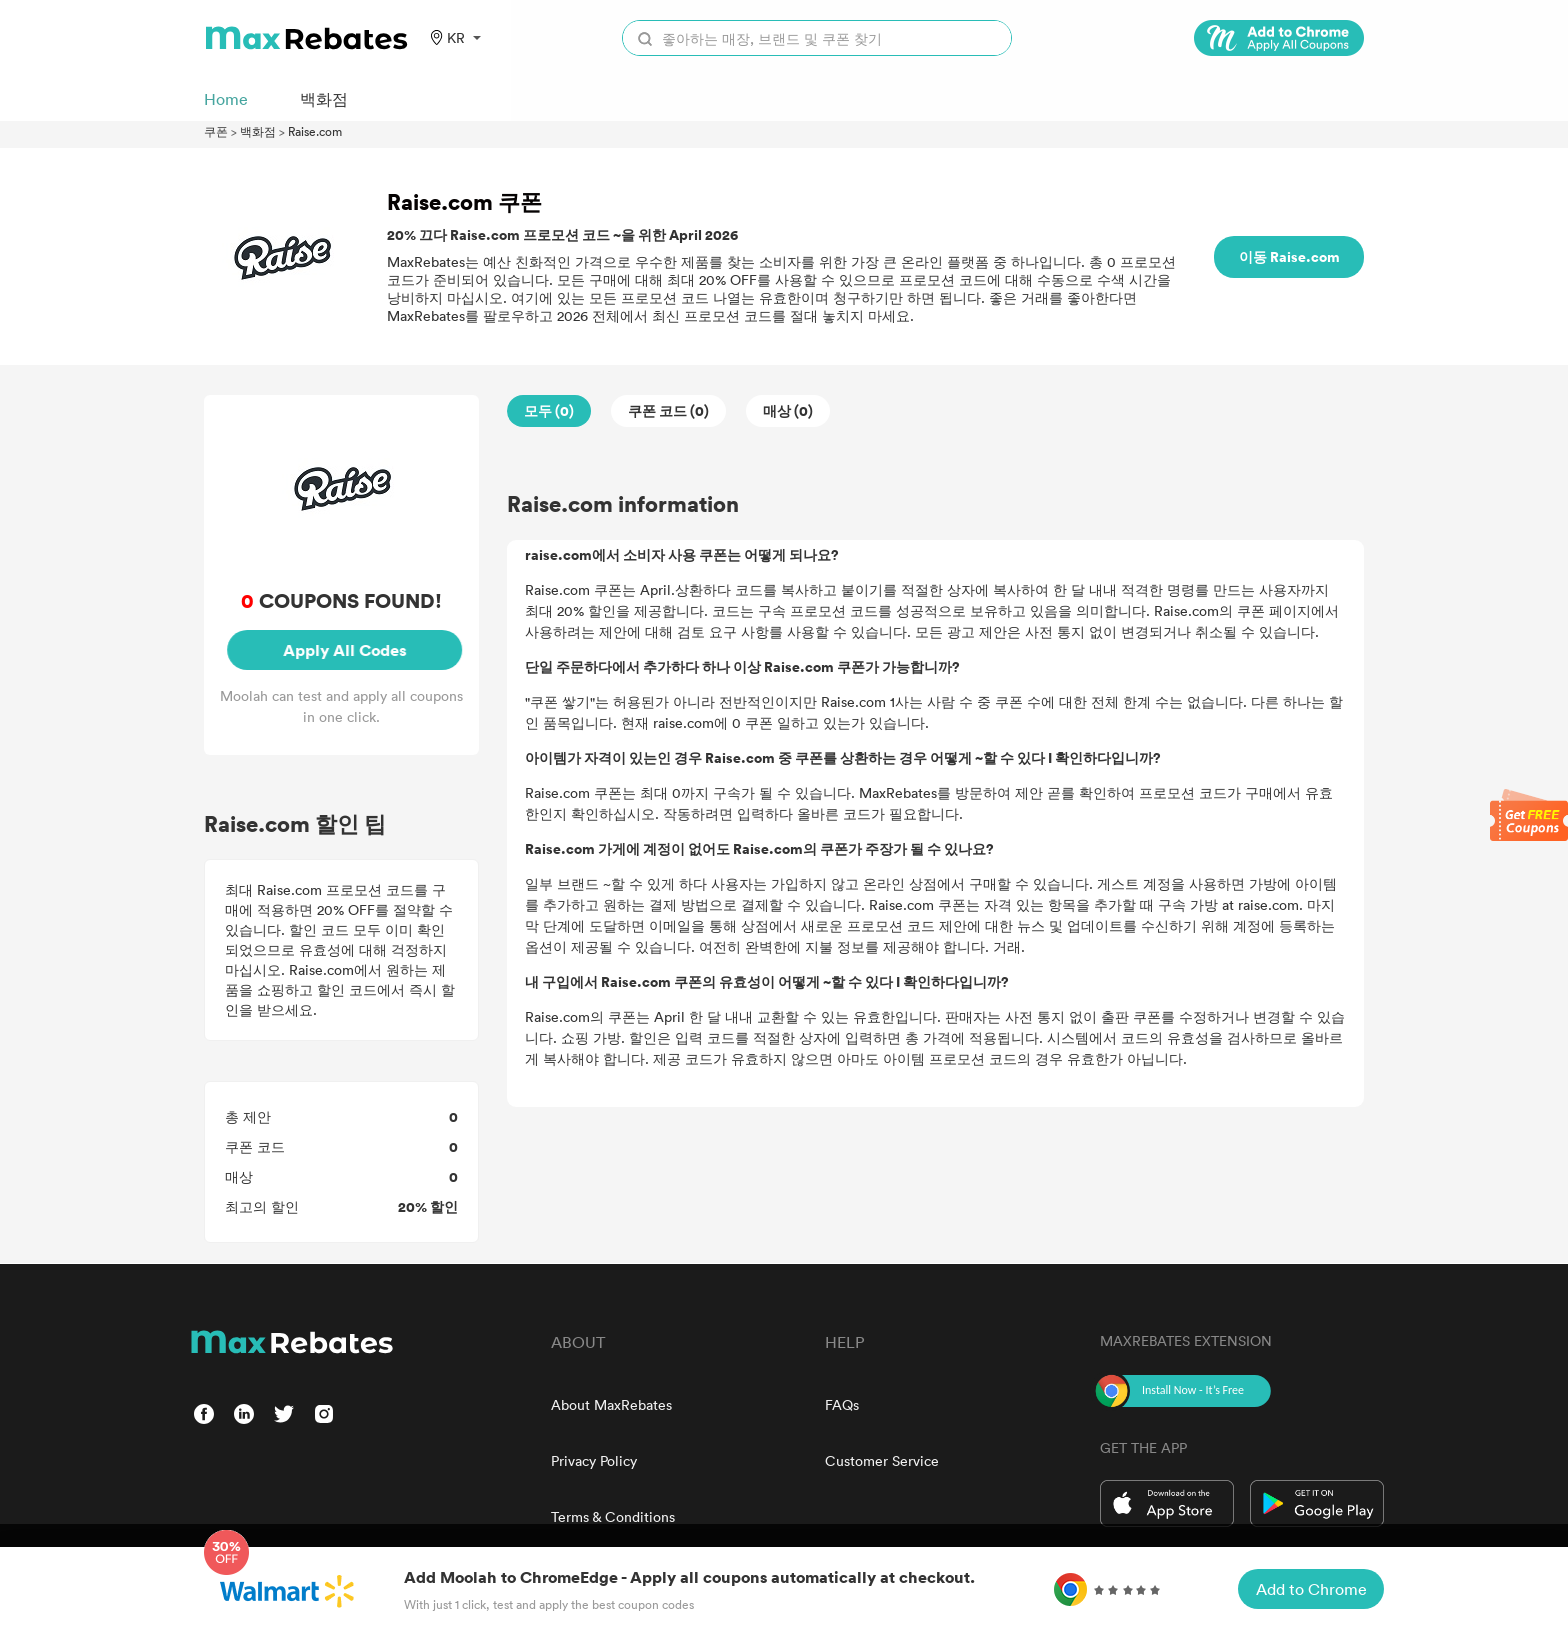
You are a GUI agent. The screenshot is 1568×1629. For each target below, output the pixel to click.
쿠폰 (216, 131)
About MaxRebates (611, 1404)
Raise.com (315, 131)
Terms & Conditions (613, 1516)
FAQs (842, 1404)
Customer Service (882, 1460)
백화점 (258, 131)
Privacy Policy (594, 1460)
